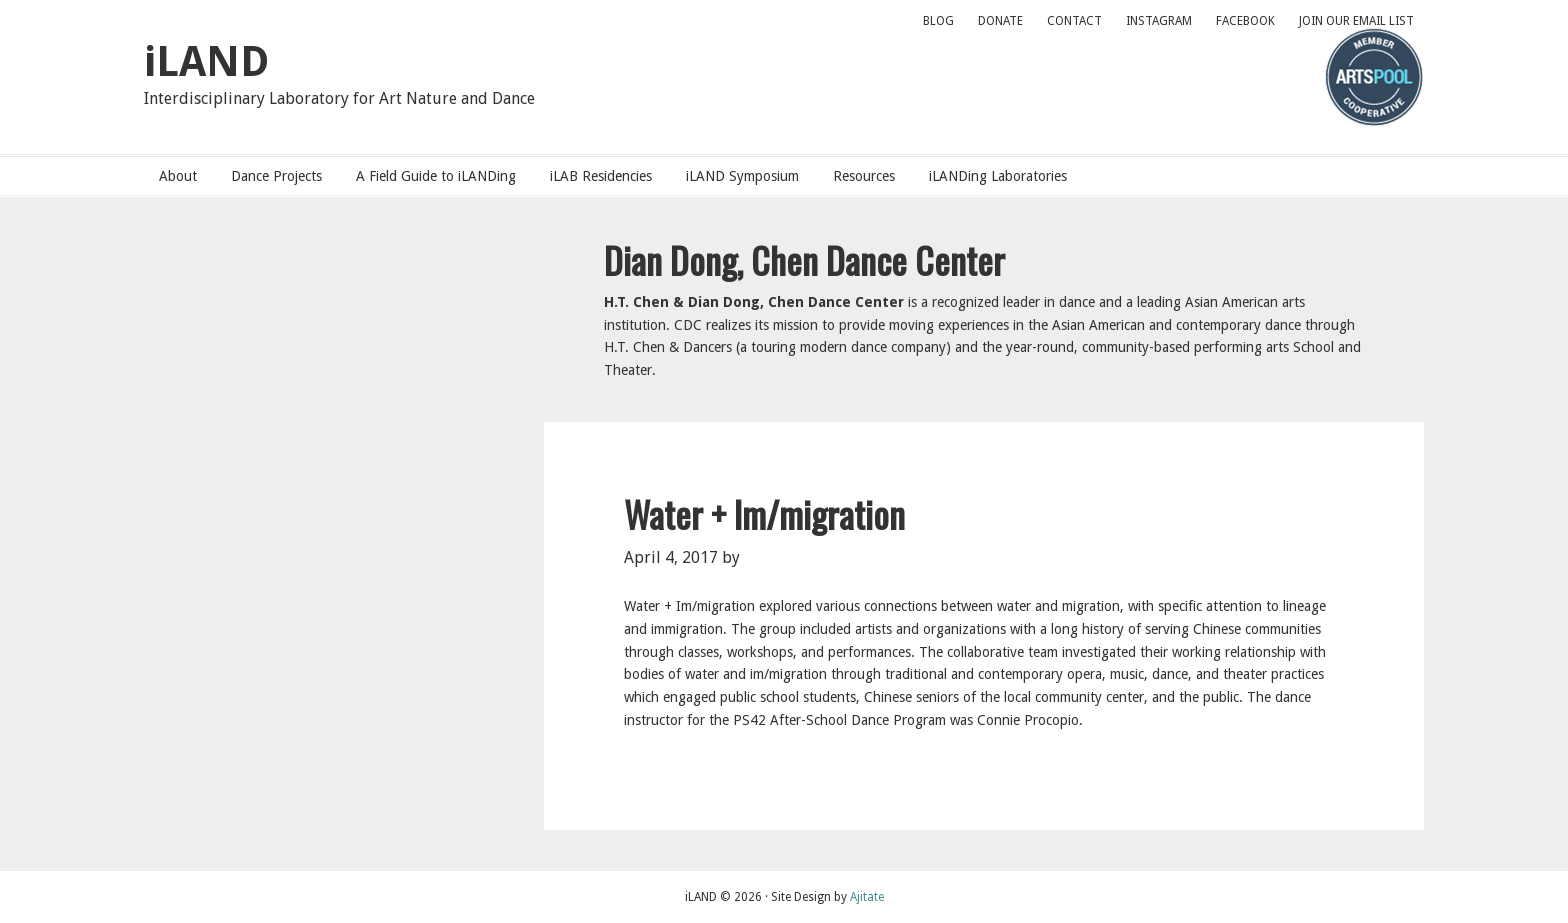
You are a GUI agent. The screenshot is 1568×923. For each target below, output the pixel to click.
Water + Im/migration (764, 513)
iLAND (206, 61)
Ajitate (867, 897)
